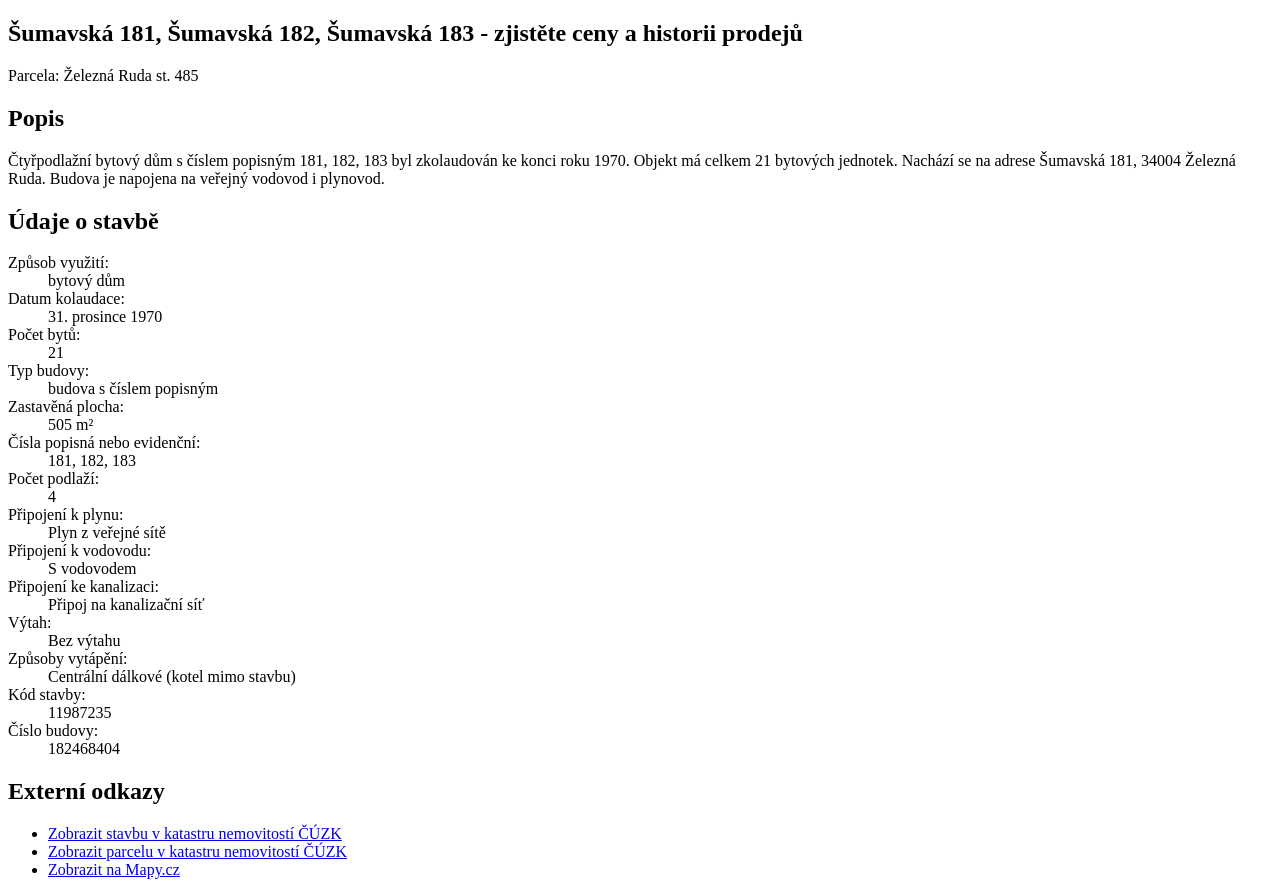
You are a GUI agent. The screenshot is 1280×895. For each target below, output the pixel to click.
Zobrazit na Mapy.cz (114, 869)
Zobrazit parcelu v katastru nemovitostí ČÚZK (197, 851)
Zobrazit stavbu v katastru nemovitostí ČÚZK (195, 833)
